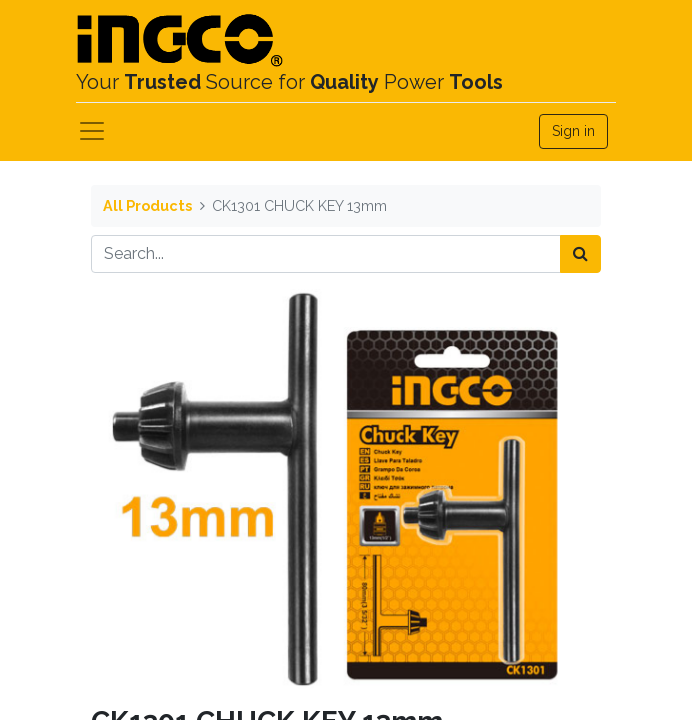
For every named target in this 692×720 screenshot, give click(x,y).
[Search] (580, 254)
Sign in (573, 131)
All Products (147, 205)
